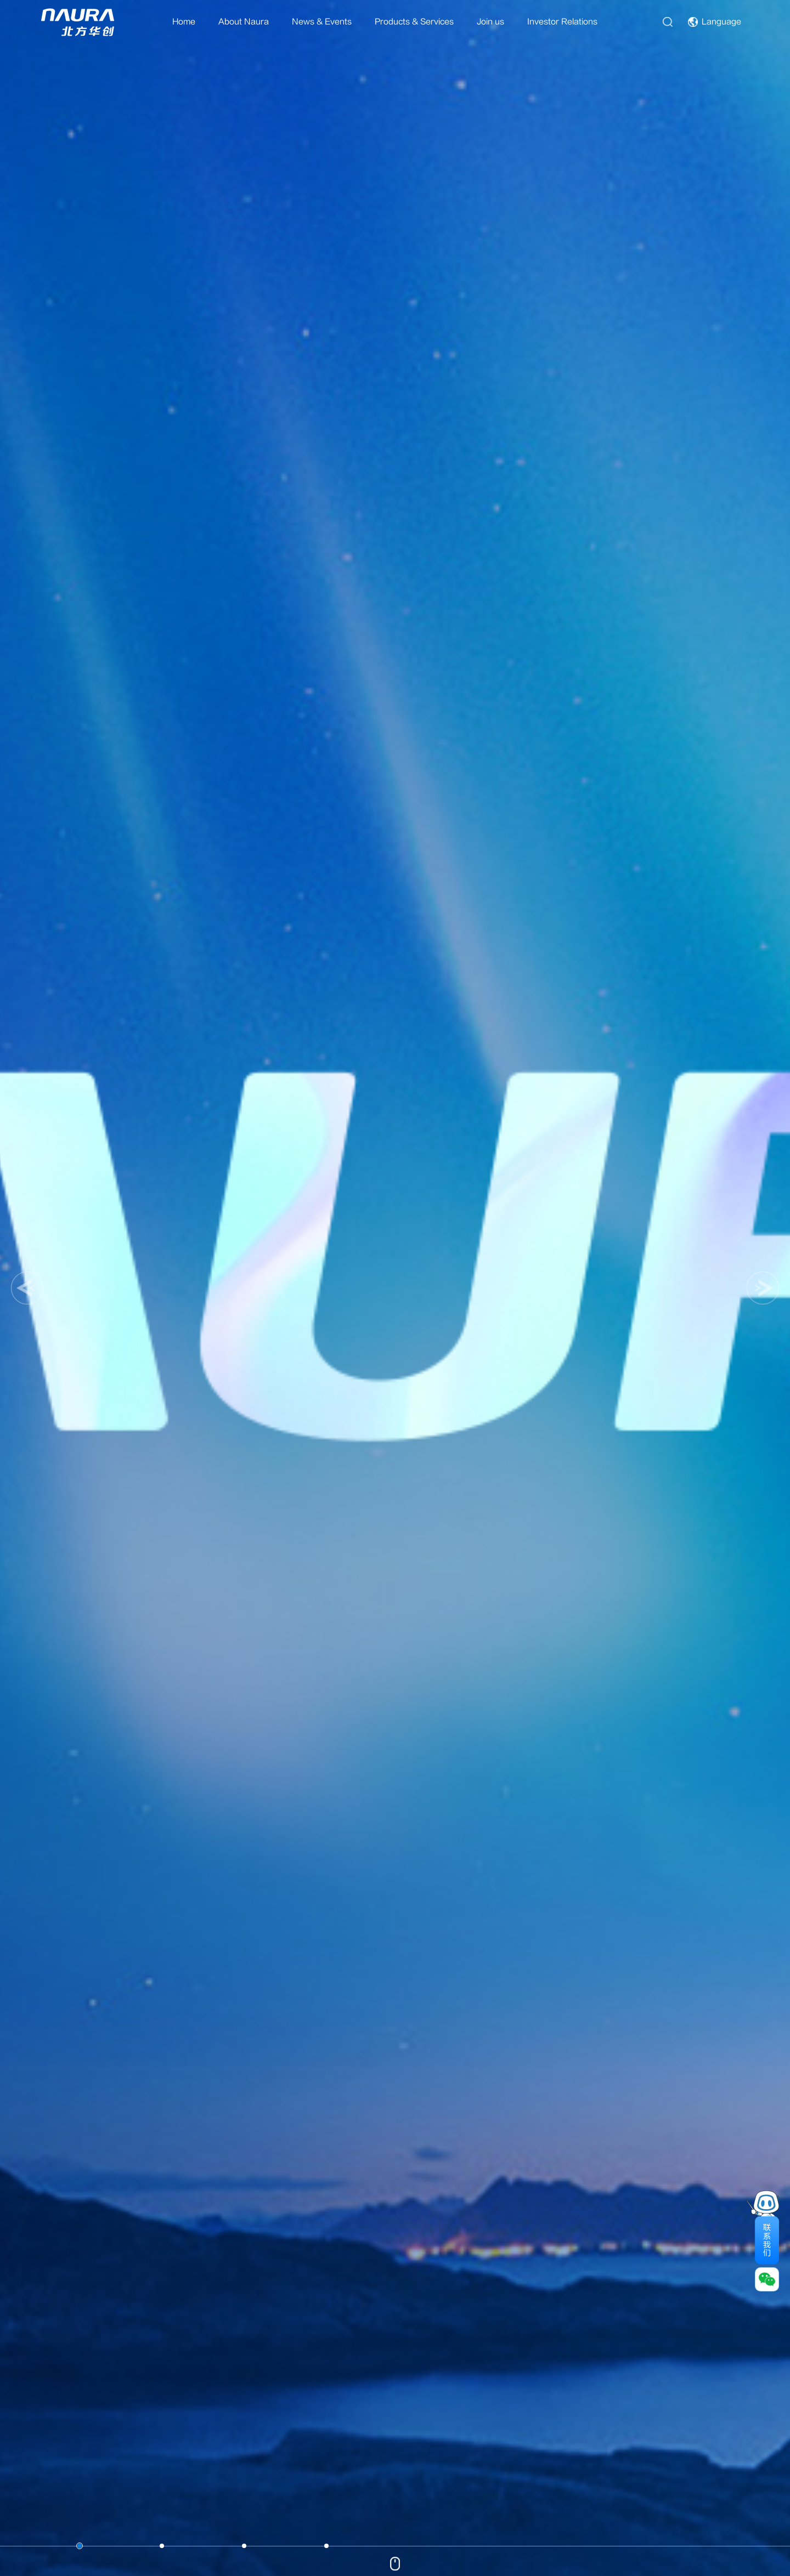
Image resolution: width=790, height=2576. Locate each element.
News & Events (322, 21)
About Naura (243, 21)
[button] (27, 1288)
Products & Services (414, 21)
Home (183, 21)
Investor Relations (562, 21)
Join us (490, 21)
